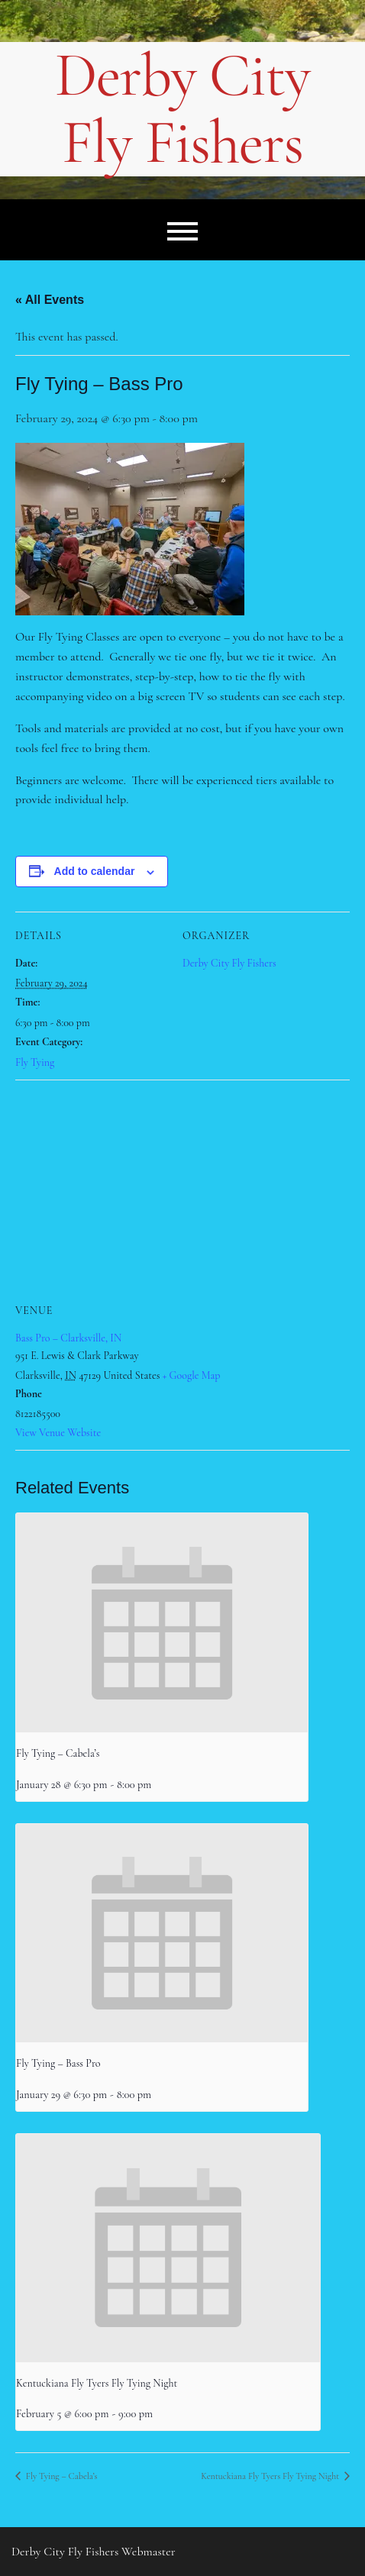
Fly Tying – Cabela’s (57, 1753)
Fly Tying (34, 1062)
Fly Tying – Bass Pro (58, 2063)
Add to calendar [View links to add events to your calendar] (94, 871)
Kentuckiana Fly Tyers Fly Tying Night (96, 2383)
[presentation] (162, 1622)
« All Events (49, 299)
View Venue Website (58, 1432)
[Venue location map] (182, 1190)
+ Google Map (192, 1375)
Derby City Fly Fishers (182, 109)
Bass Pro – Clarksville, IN (68, 1338)
